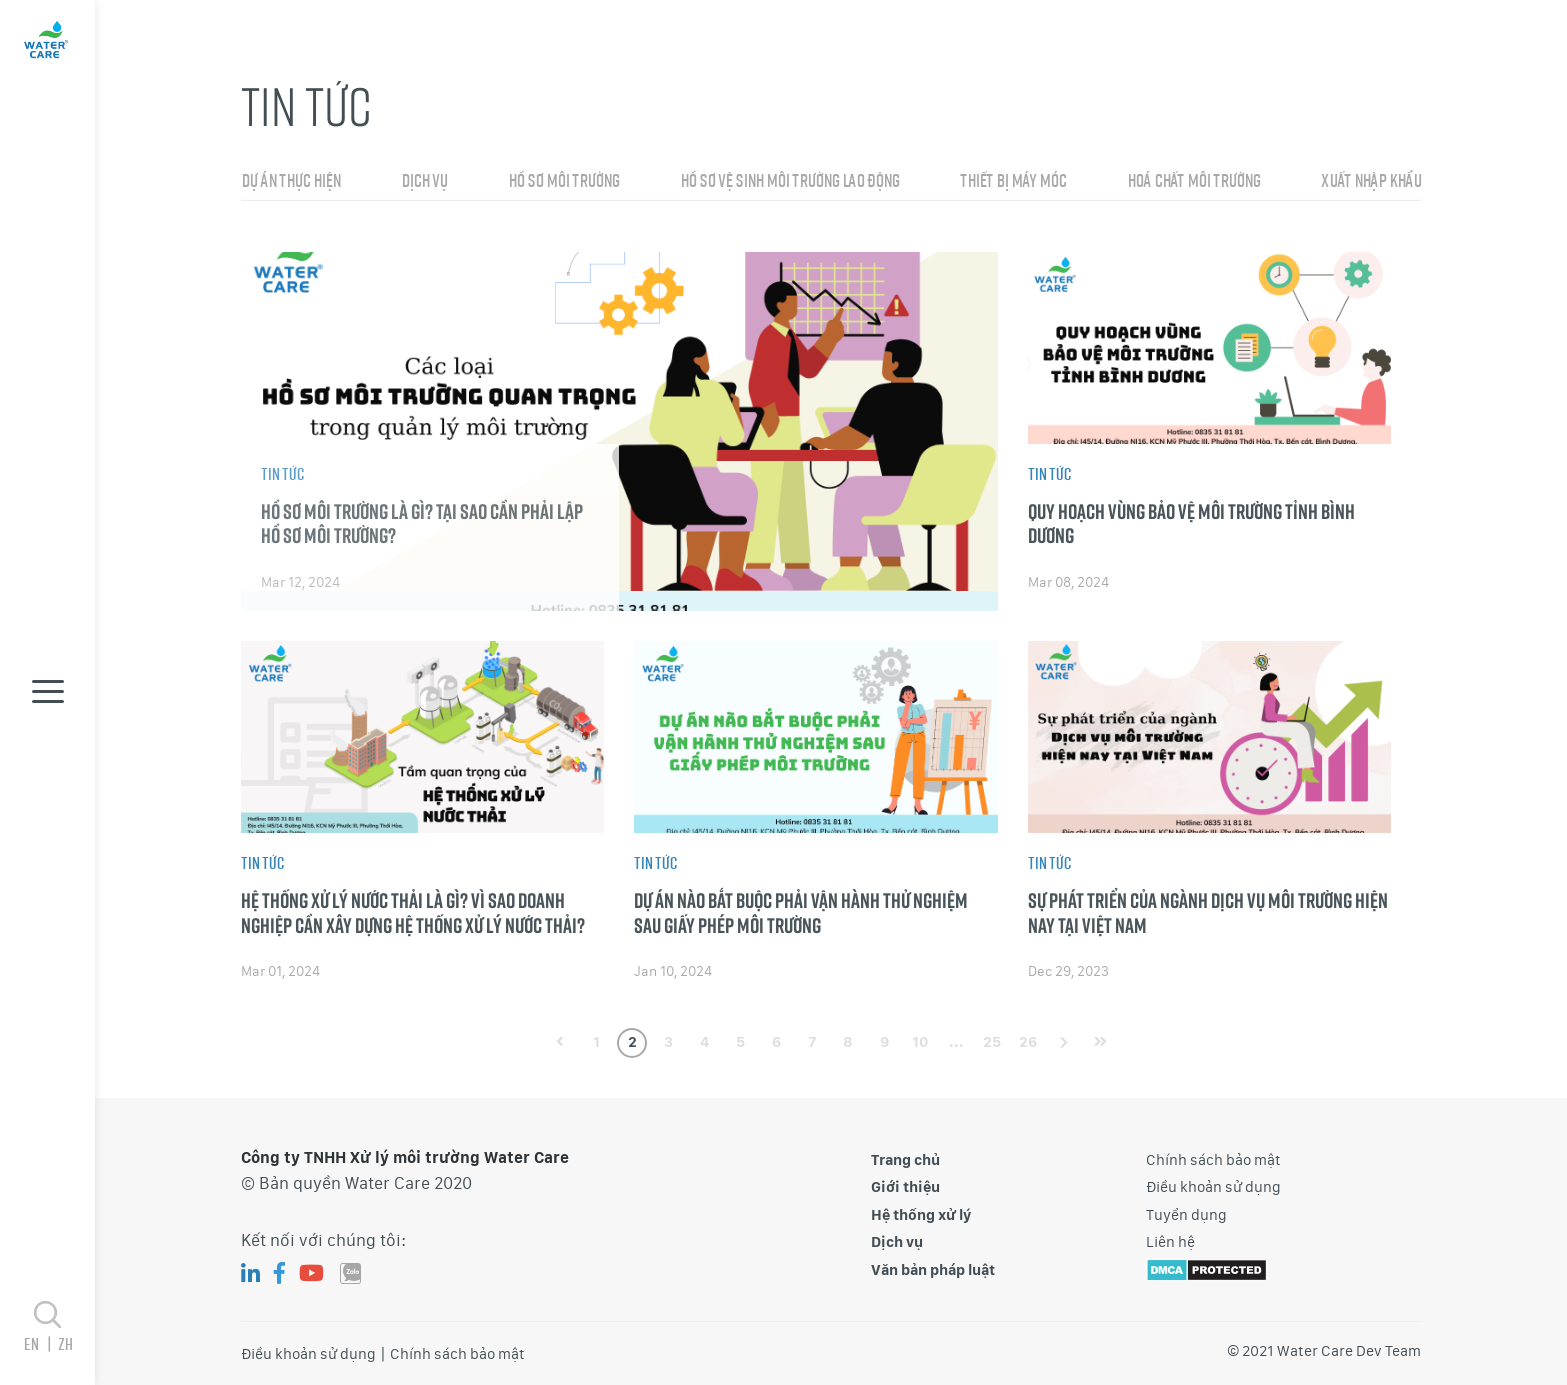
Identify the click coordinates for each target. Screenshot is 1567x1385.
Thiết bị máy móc (1013, 187)
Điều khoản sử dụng (1213, 1187)
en (40, 1343)
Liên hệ (1170, 1242)
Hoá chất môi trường (1193, 187)
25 (992, 1042)
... (956, 1042)
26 (1028, 1042)
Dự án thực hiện (290, 187)
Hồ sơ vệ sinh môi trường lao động (789, 187)
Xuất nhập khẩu (1371, 187)
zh (65, 1343)
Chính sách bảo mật (1213, 1160)
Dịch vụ (424, 187)
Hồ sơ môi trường (563, 187)
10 (920, 1042)
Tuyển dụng (1186, 1215)
